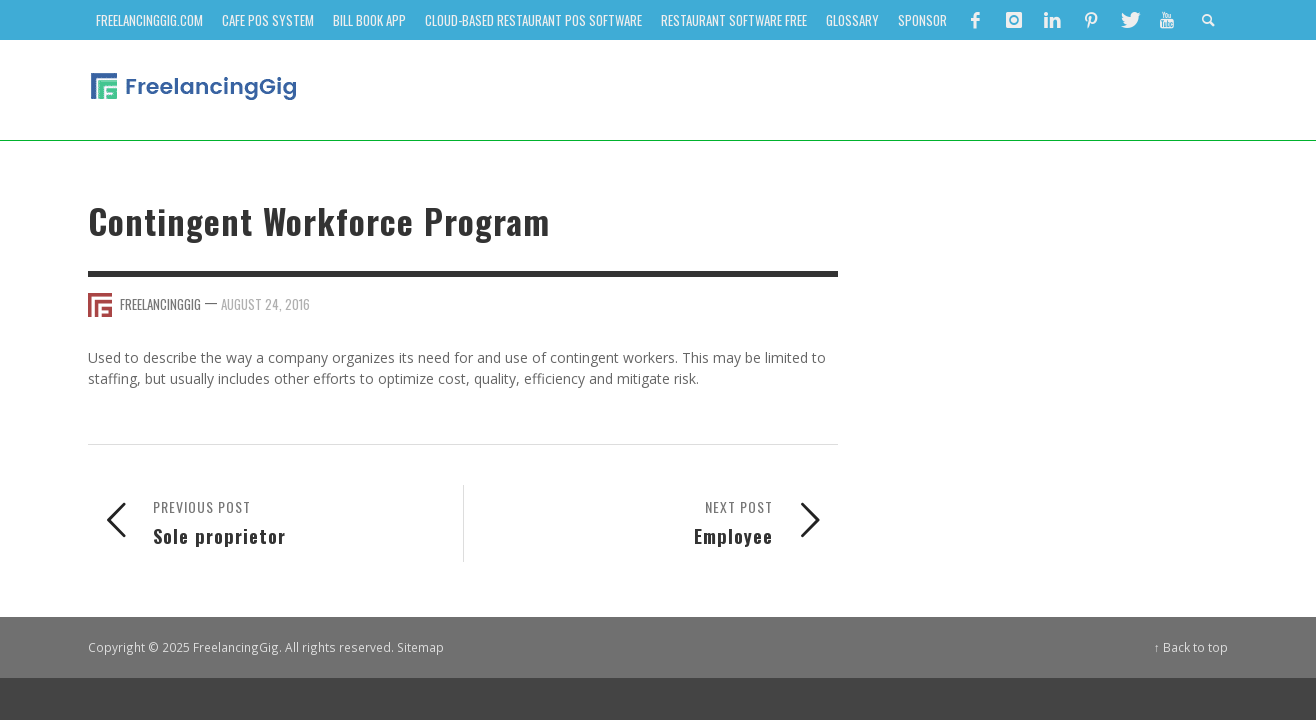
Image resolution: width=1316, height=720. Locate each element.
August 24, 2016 (265, 304)
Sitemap (420, 647)
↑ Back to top (1191, 647)
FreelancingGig (160, 304)
